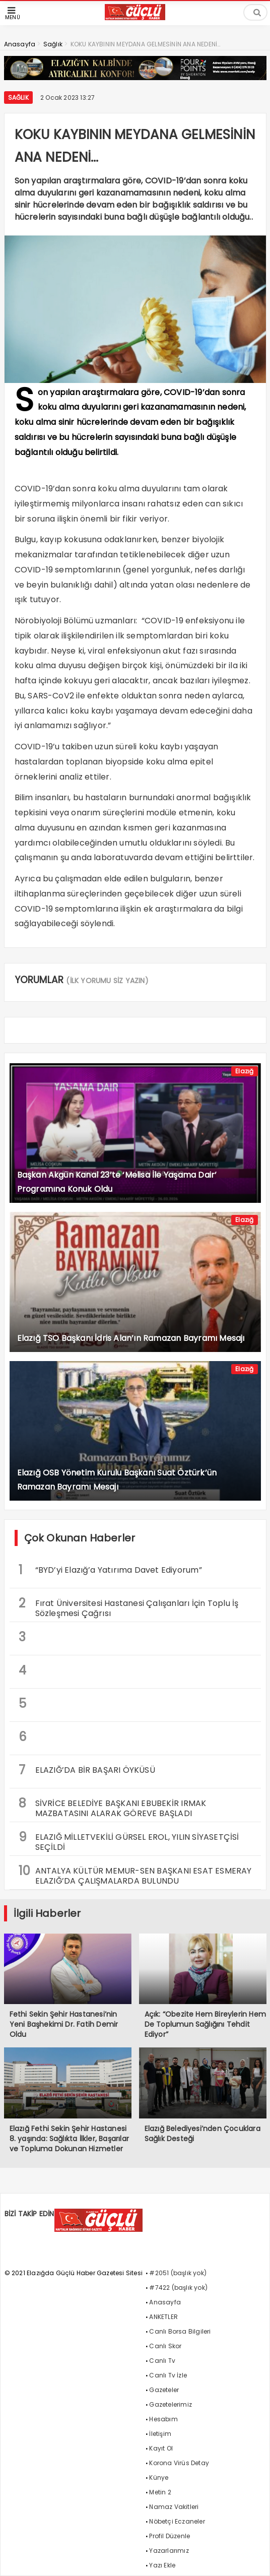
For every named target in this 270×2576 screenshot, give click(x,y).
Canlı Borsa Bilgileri (180, 2331)
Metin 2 (160, 2492)
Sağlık (18, 97)
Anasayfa (165, 2302)
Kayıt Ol (161, 2448)
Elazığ (244, 1071)
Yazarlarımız (168, 2550)
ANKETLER (163, 2316)
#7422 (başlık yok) (178, 2287)
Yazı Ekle (162, 2565)
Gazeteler (164, 2390)
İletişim (160, 2433)
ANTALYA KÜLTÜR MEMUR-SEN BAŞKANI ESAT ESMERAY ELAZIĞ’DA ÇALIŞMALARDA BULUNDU (135, 1874)
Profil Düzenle (169, 2536)
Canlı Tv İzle (168, 2375)
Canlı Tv (162, 2360)
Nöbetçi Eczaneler (177, 2521)
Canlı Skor (165, 2346)
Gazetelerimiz (170, 2404)
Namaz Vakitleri (173, 2506)
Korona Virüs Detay (179, 2463)
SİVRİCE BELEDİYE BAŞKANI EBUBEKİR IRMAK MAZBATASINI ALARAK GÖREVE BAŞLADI (113, 1807)
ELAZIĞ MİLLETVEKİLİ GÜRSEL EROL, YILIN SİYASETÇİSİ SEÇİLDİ (129, 1841)
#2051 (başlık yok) (178, 2273)
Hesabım (163, 2419)
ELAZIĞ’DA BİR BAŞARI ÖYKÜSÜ (87, 1770)
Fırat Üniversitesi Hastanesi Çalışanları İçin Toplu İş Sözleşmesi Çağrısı (129, 1607)
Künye (158, 2477)
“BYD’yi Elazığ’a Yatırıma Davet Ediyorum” (110, 1570)
